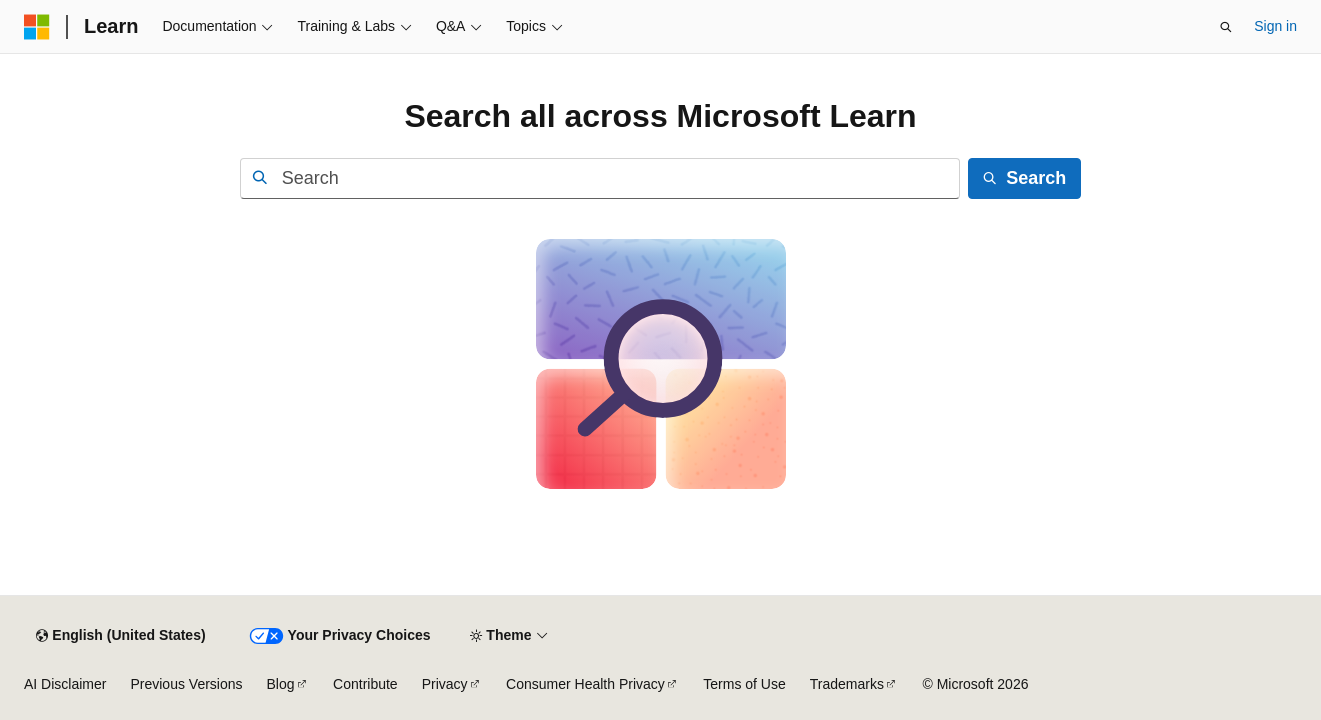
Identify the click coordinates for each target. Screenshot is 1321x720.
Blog (281, 684)
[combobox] (600, 178)
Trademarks (847, 684)
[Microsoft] (37, 27)
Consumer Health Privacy (585, 684)
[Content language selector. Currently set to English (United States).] (120, 636)
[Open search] (1226, 27)
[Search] (1024, 178)
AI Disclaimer (65, 684)
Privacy (445, 684)
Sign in (1275, 26)
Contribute (365, 684)
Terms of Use (744, 684)
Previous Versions (186, 684)
